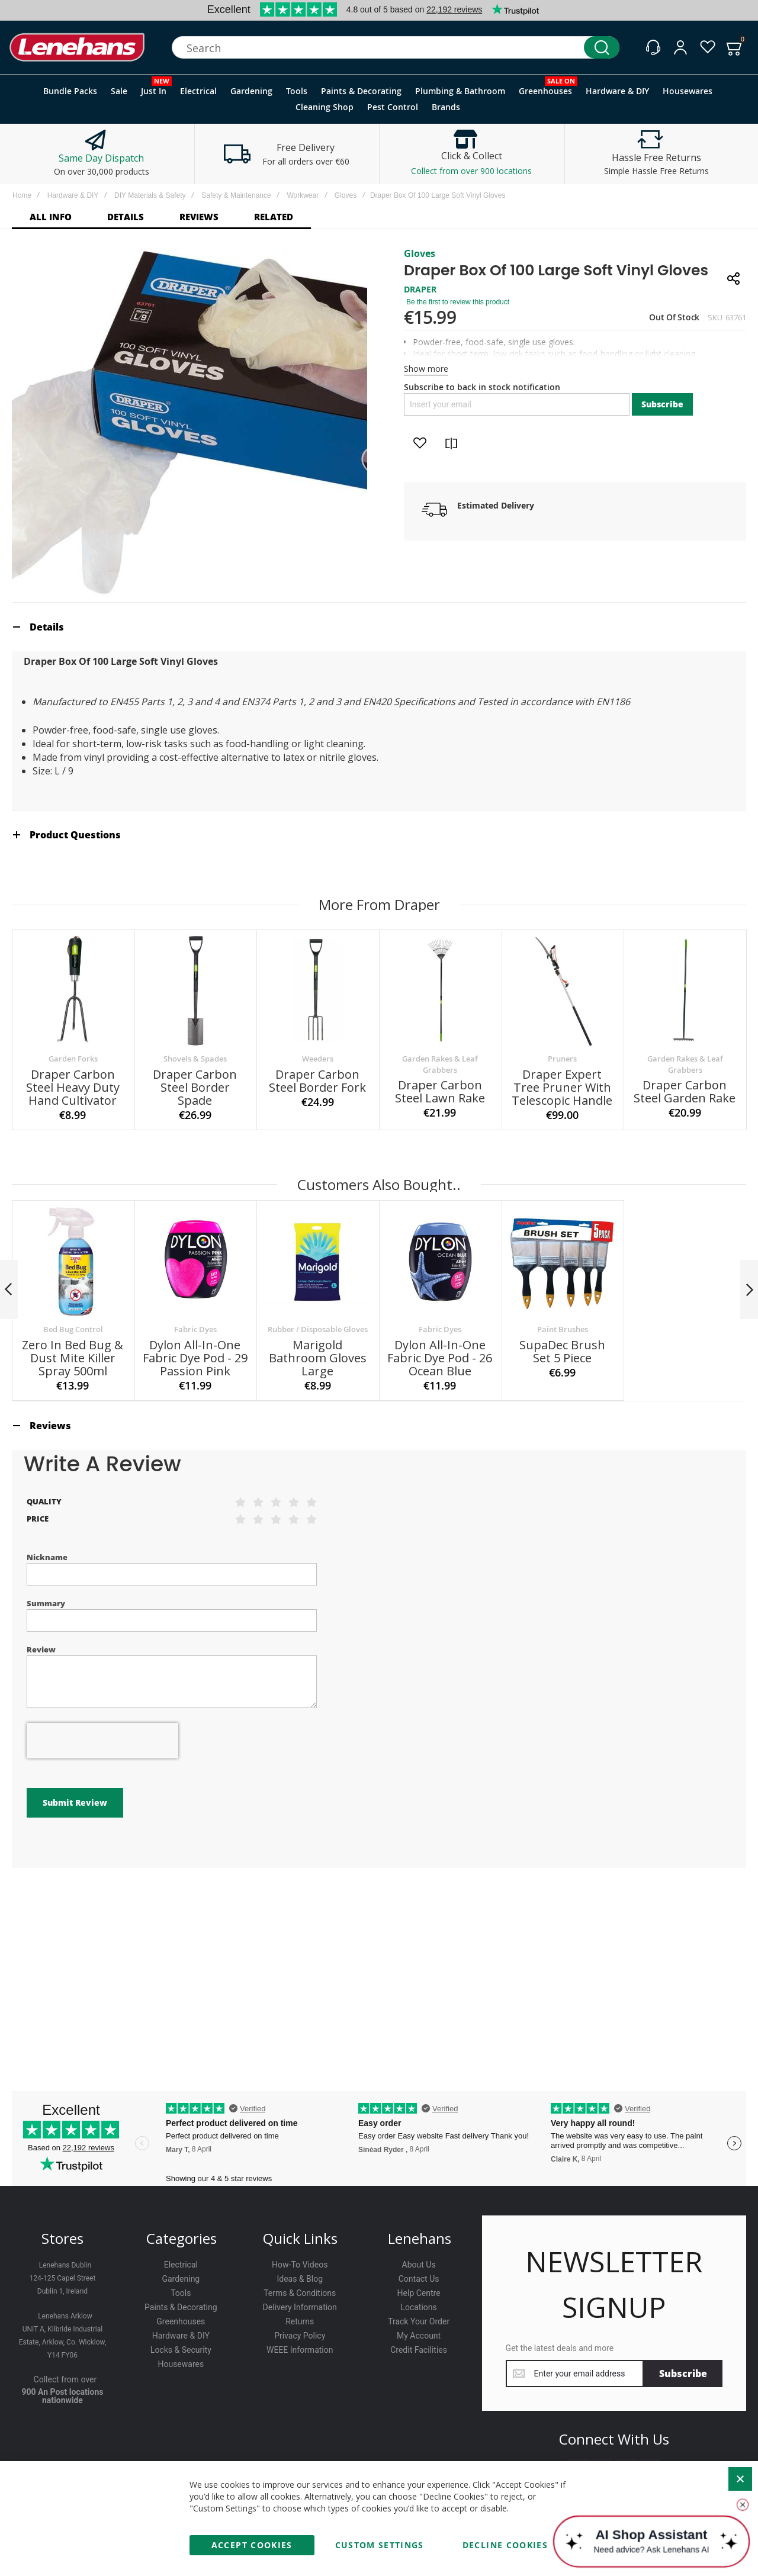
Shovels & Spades (195, 1058)
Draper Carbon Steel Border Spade (195, 1087)
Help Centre (419, 2293)
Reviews (50, 1425)
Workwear (303, 195)
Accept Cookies (252, 2545)
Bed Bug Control (73, 1329)
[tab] (379, 626)
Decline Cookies (505, 2545)
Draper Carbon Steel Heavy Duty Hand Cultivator (73, 1087)
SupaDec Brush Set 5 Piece (562, 1351)
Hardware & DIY (73, 195)
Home (21, 195)
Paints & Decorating (180, 2307)
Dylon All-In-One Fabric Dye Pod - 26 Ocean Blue (439, 1358)
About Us (419, 2264)
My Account (419, 2335)
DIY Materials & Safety (150, 195)
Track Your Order (418, 2321)
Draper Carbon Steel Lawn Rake (440, 1091)
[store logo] (77, 47)
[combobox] (395, 47)
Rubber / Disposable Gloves (318, 1329)
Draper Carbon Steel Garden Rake (684, 1091)
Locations (418, 2307)
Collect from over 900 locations (471, 170)
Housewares (181, 2364)
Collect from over (65, 2379)
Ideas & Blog (300, 2279)
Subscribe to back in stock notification (482, 387)
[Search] (601, 47)
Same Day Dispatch (101, 158)
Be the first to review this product (457, 302)
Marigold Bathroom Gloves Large (318, 1358)
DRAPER (420, 289)
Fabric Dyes (195, 1329)
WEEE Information (299, 2350)
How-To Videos (299, 2264)
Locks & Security (180, 2350)
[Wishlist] (707, 47)
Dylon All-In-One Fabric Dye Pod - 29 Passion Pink (195, 1358)
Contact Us (419, 2279)
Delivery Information (300, 2307)
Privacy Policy (299, 2335)
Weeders (317, 1058)
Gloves (345, 195)
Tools (181, 2293)
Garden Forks (73, 1058)
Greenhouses (180, 2321)
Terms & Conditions (300, 2293)
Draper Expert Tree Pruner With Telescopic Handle (562, 1087)
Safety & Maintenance (236, 195)
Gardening (181, 2279)
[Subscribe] (683, 2373)
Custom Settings (379, 2545)
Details (47, 626)
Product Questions (75, 834)
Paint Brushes (562, 1329)
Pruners (562, 1058)
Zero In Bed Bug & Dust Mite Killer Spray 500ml (72, 1358)
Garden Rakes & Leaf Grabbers (440, 1064)
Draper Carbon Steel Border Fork (317, 1080)
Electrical (181, 2264)
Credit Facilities (418, 2350)
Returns (299, 2321)
